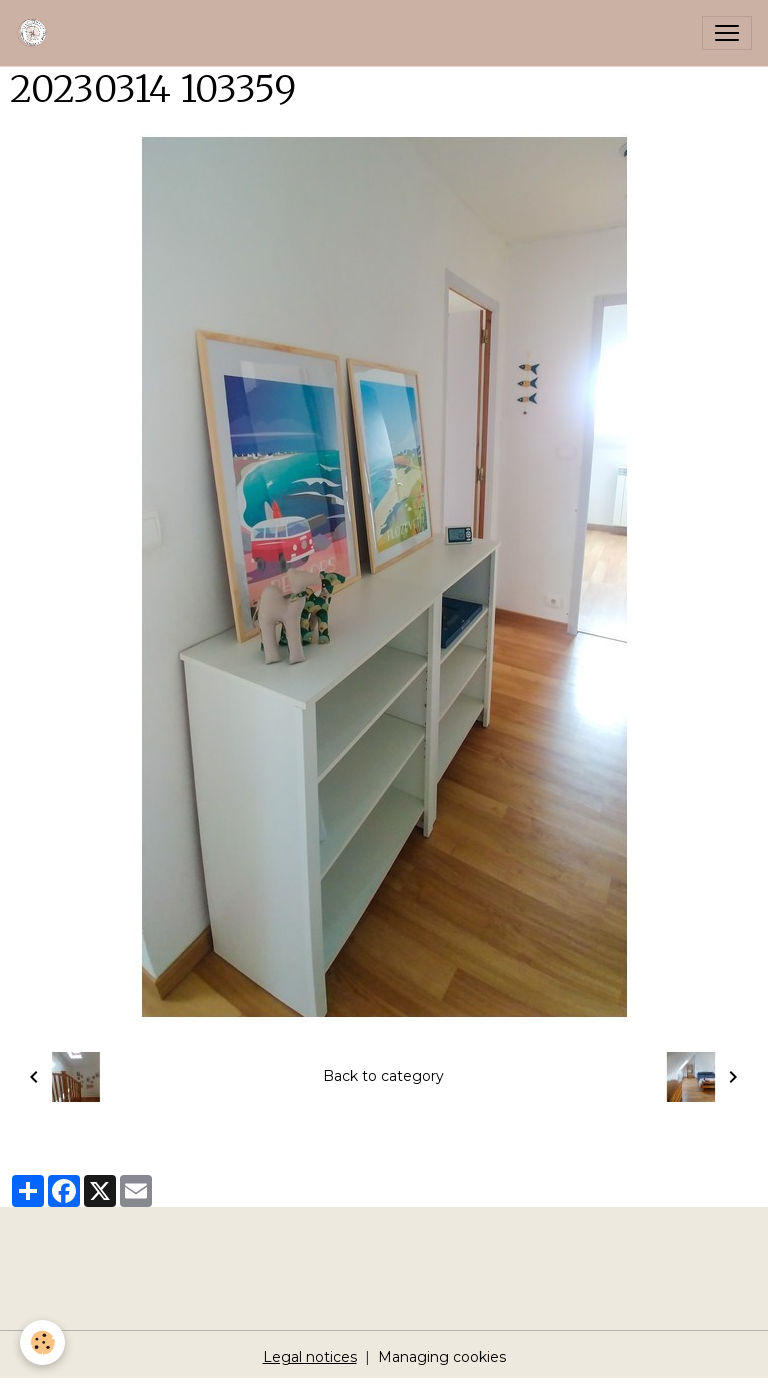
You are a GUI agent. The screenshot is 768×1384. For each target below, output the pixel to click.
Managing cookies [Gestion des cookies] (442, 1357)
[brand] (37, 33)
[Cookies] (42, 1342)
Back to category (383, 1076)
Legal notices (310, 1357)
